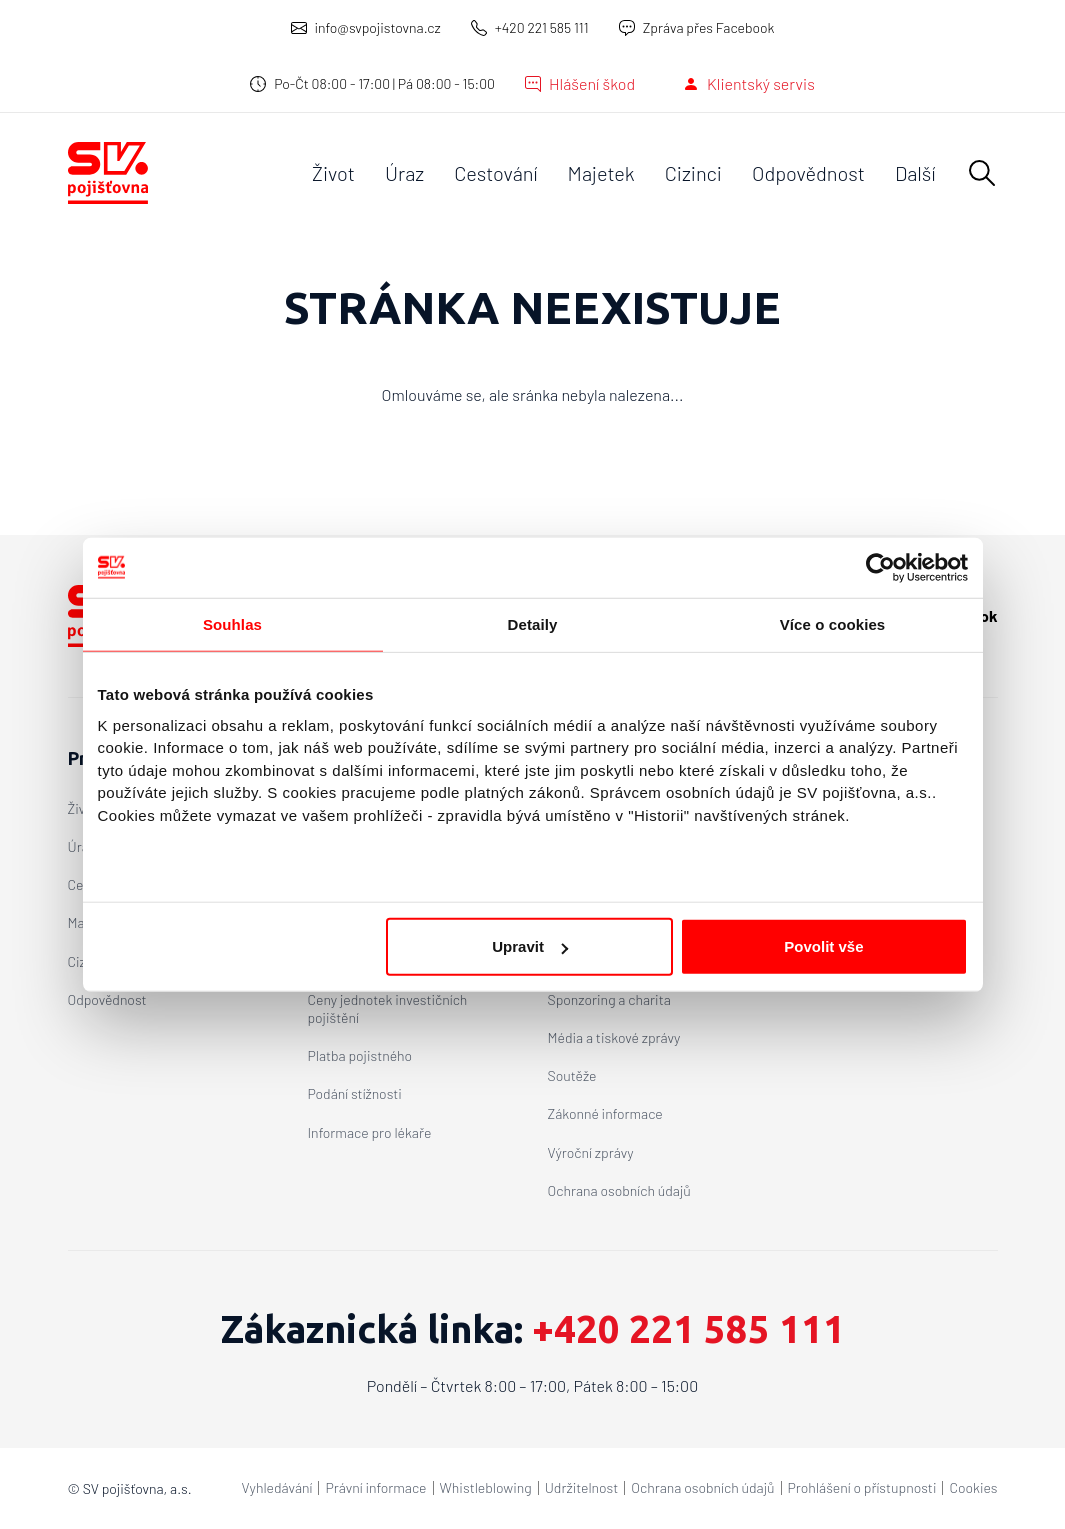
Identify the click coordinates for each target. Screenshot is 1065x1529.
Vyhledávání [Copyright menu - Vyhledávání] (277, 1487)
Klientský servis (761, 83)
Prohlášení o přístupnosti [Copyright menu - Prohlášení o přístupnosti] (862, 1487)
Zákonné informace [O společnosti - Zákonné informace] (605, 1113)
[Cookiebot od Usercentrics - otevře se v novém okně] (880, 567)
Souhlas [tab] (232, 623)
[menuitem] (333, 173)
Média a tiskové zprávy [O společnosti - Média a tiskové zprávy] (614, 1037)
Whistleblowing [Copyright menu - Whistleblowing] (486, 1487)
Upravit (530, 946)
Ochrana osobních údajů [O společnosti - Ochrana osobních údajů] (619, 1190)
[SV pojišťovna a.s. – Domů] (108, 173)
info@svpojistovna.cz (378, 27)
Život (333, 173)
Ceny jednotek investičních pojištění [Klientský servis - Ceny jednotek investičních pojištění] (388, 1008)
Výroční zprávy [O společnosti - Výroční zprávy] (591, 1152)
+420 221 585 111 (542, 27)
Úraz (404, 173)
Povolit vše (823, 946)
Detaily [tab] (533, 623)
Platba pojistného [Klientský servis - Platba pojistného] (360, 1055)
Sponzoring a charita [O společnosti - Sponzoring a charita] (609, 999)
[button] (982, 173)
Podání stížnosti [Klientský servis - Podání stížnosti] (355, 1093)
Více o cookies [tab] (833, 623)
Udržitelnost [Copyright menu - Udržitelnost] (582, 1487)
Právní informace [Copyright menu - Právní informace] (375, 1487)
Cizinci (693, 173)
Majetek (601, 173)
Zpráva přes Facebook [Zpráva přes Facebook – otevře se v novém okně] (709, 27)
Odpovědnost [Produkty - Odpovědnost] (107, 999)
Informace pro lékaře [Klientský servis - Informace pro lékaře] (370, 1132)
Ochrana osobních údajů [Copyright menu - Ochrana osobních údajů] (702, 1487)
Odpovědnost (808, 173)
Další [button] (915, 173)
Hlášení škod (592, 83)
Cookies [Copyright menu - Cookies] (973, 1487)
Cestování (495, 173)
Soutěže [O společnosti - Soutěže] (572, 1075)
